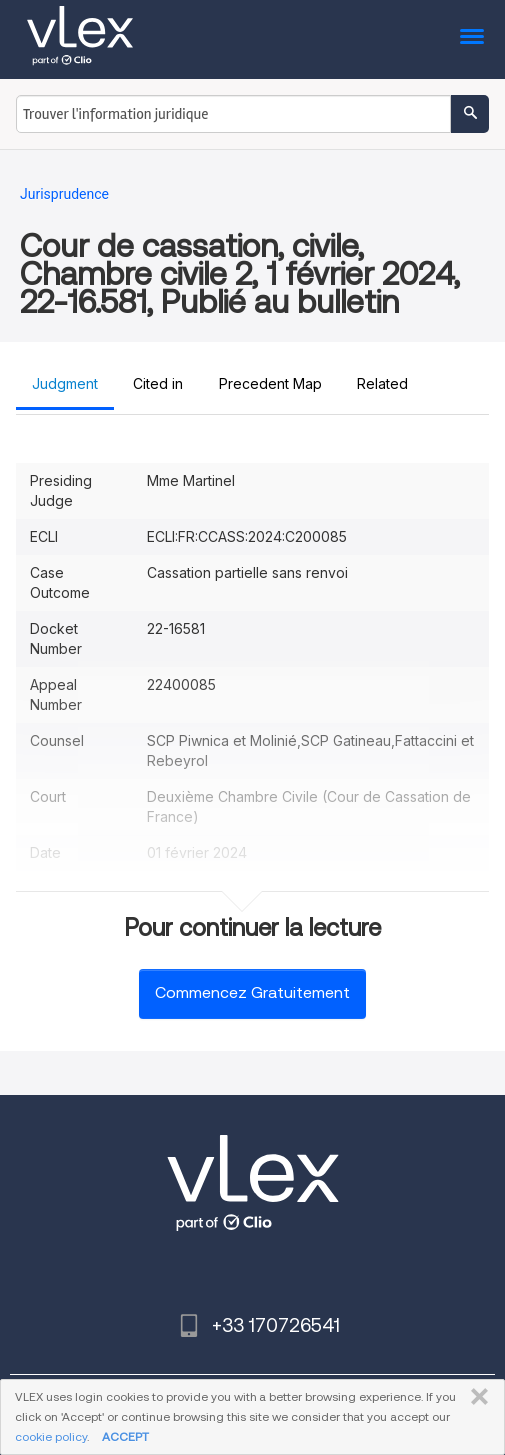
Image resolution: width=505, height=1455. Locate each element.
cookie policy (51, 1436)
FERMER (475, 1397)
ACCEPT (125, 1436)
